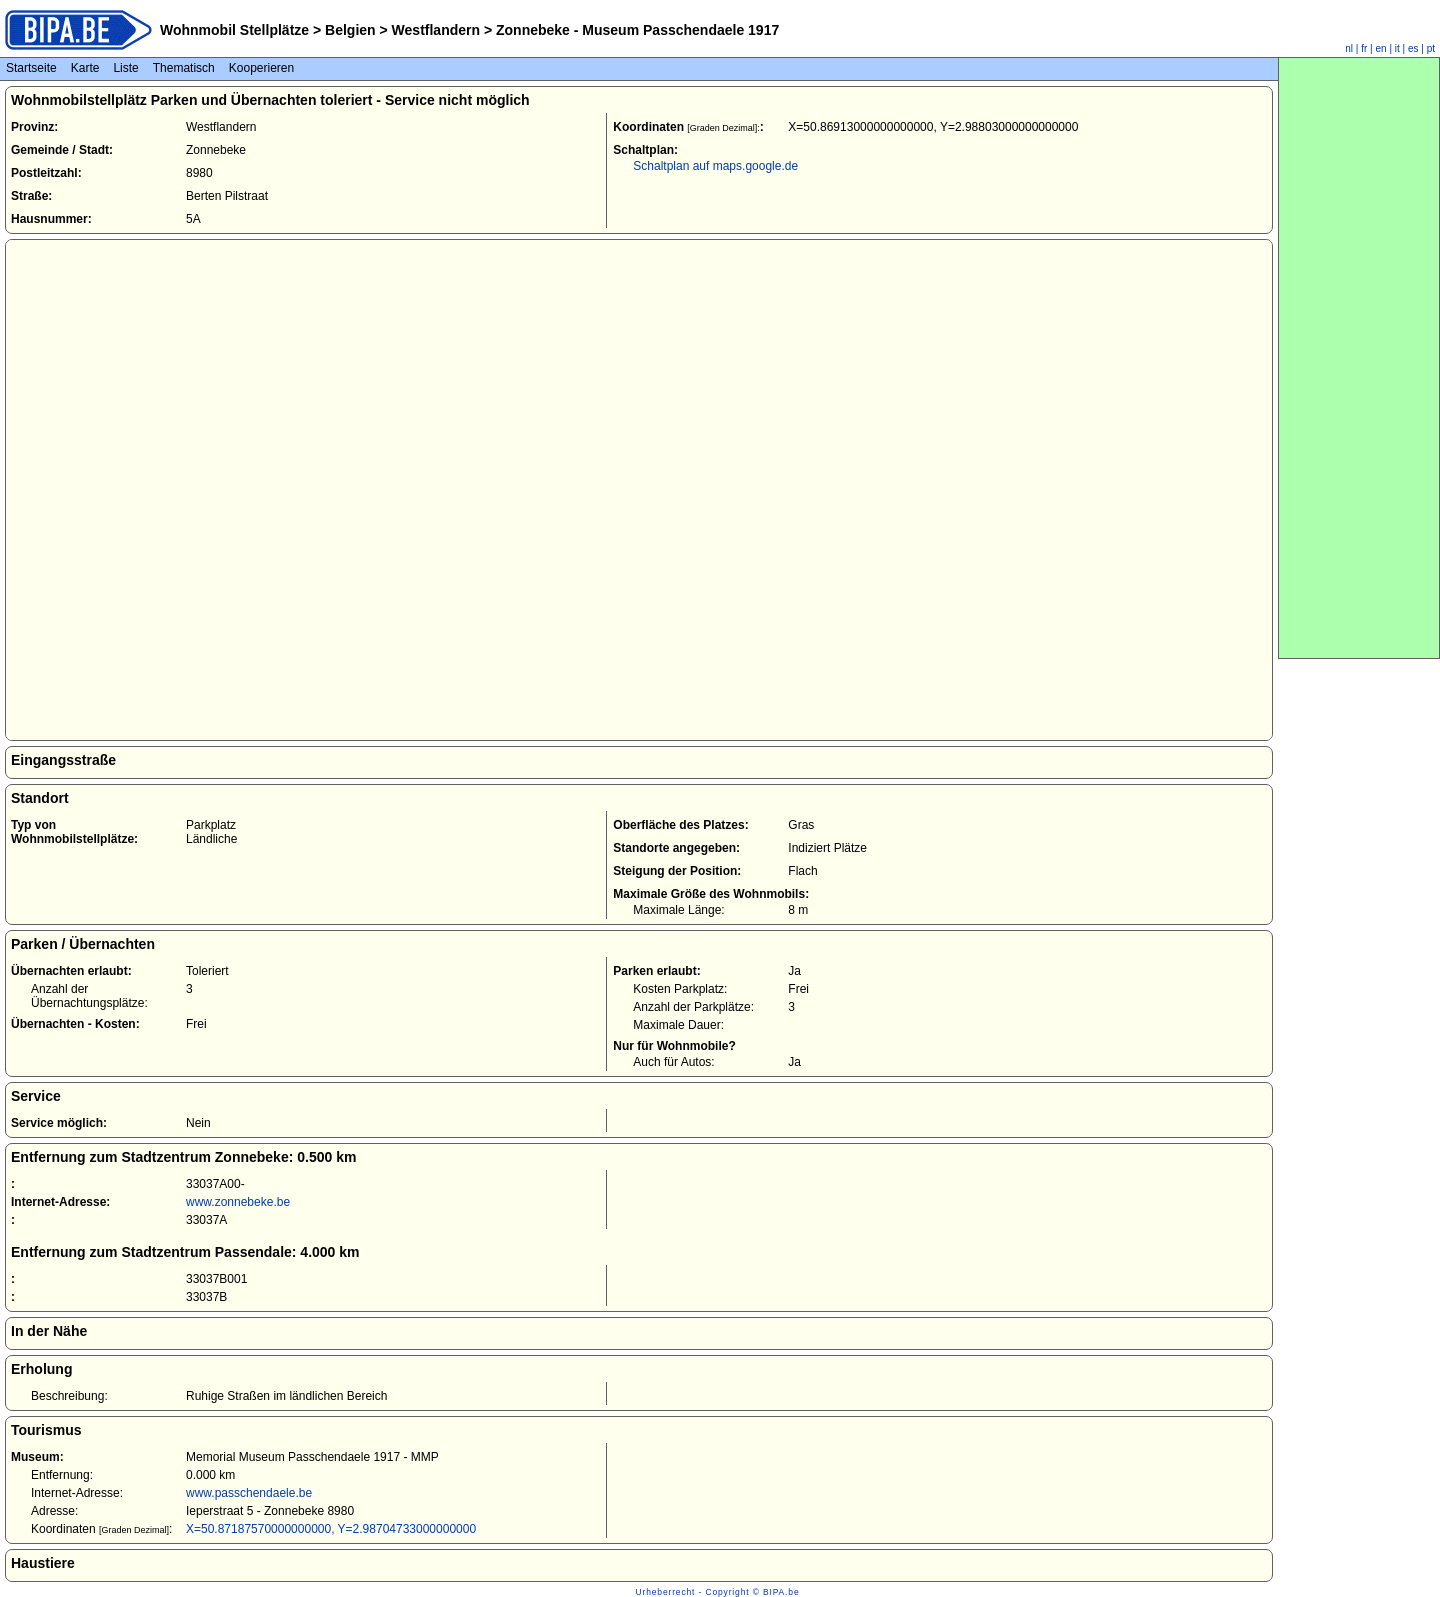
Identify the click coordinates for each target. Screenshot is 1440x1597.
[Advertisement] (1359, 358)
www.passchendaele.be (249, 1493)
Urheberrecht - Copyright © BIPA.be (718, 1592)
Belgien (350, 30)
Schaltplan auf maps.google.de (715, 166)
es (1413, 48)
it (1397, 48)
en (1381, 48)
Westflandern (436, 30)
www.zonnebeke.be (238, 1202)
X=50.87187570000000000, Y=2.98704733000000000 (331, 1529)
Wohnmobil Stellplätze (234, 30)
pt (1431, 48)
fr (1364, 48)
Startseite (31, 68)
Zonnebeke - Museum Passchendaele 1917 (635, 30)
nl (1349, 48)
